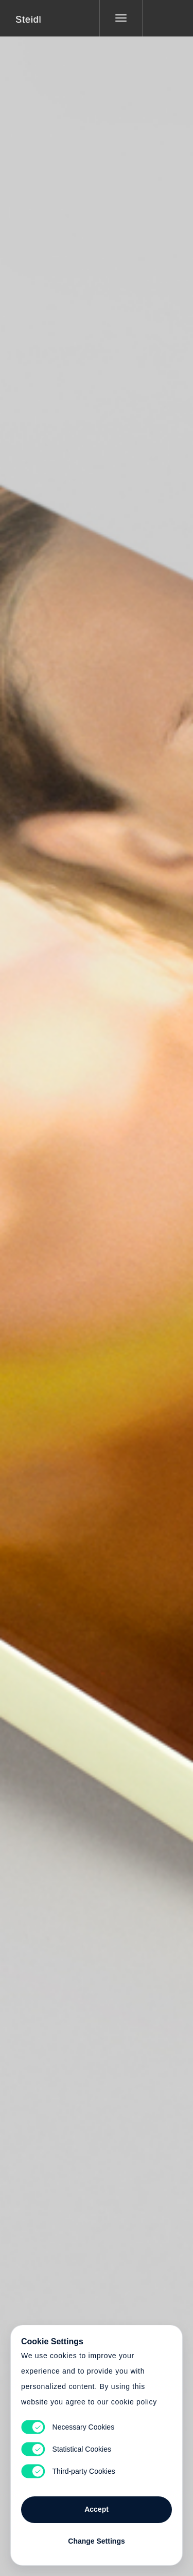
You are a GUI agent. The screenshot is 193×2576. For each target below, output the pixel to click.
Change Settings (96, 2541)
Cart (96, 1281)
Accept (96, 2509)
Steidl (28, 19)
